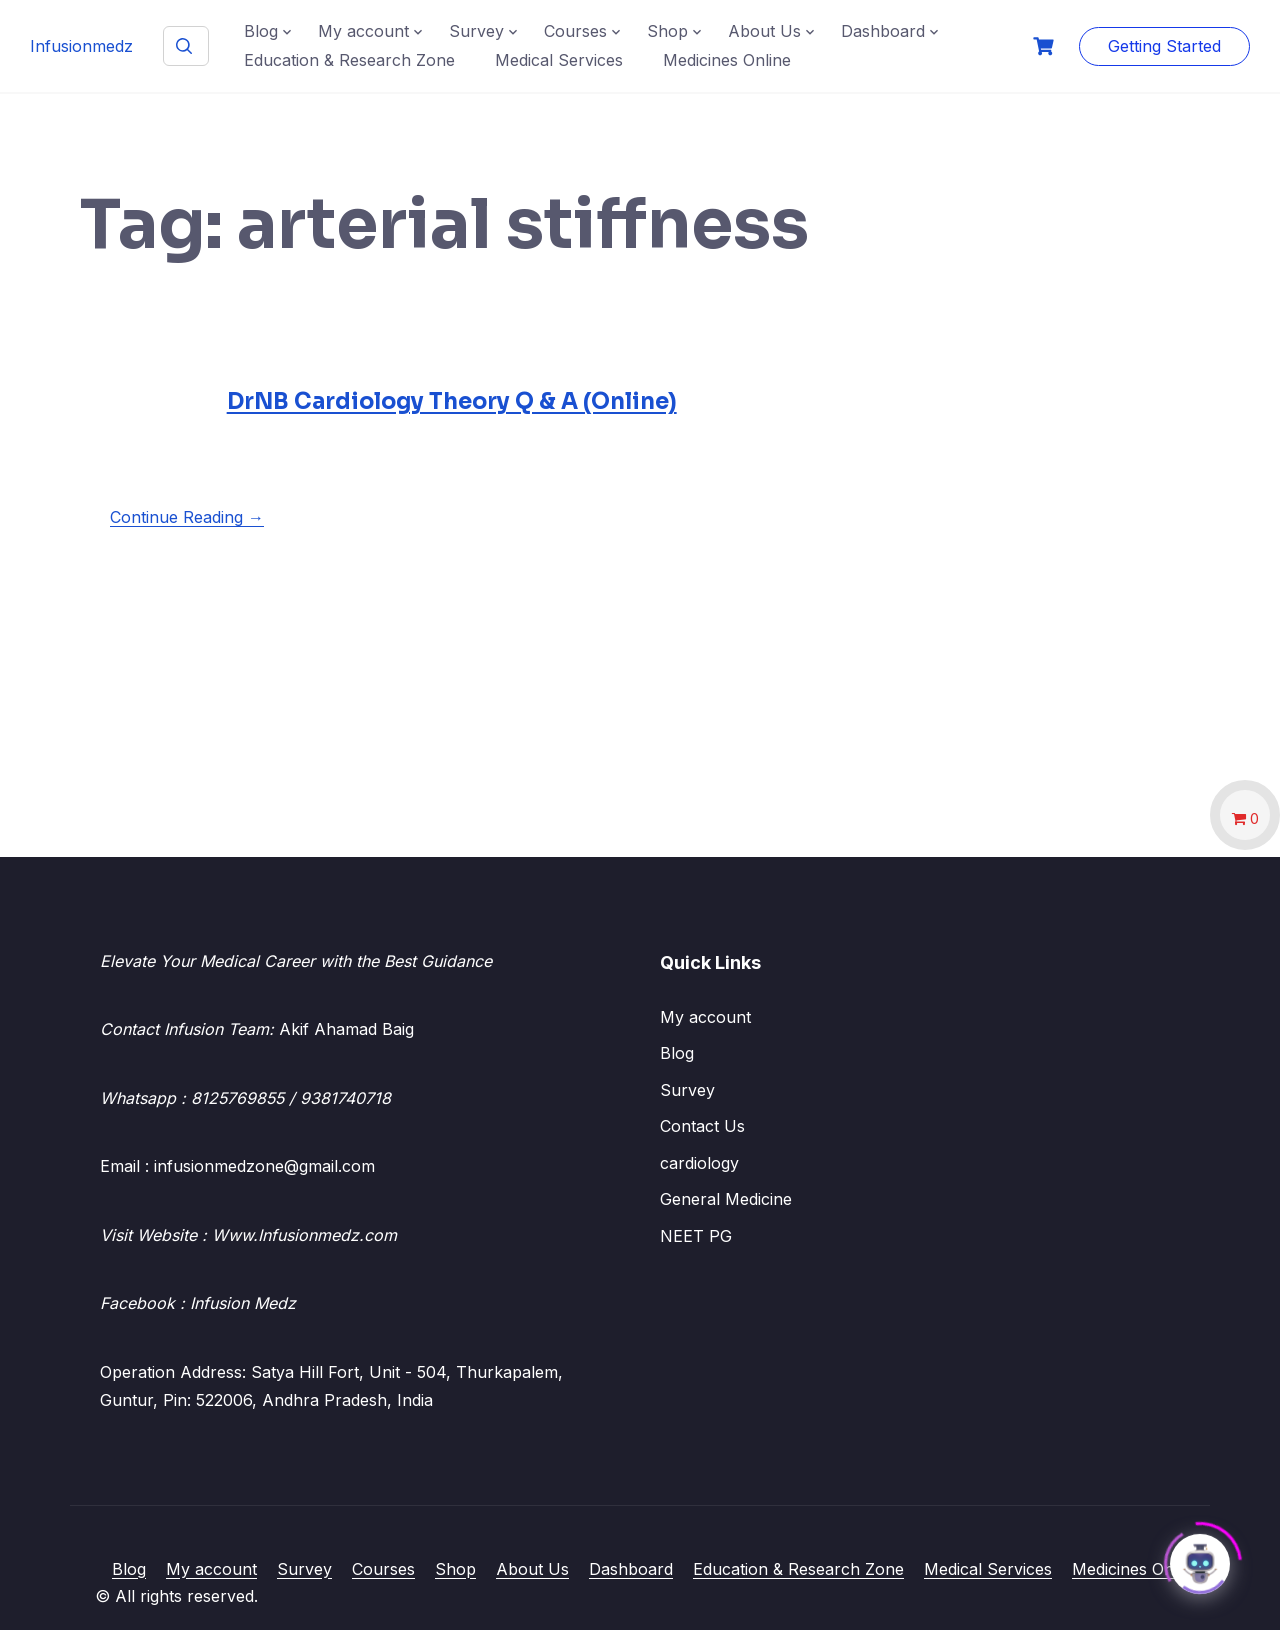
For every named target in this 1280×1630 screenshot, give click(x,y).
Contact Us (702, 1126)
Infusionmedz (81, 46)
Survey (476, 31)
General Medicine (726, 1199)
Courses (575, 31)
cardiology (699, 1163)
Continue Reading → (187, 517)
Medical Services (559, 60)
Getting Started (1164, 46)
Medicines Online (727, 60)
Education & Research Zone (349, 60)
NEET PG (696, 1236)
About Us (764, 31)
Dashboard (883, 31)
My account (363, 31)
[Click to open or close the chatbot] (1200, 1558)
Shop (667, 31)
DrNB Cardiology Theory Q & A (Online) (452, 401)
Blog (261, 31)
